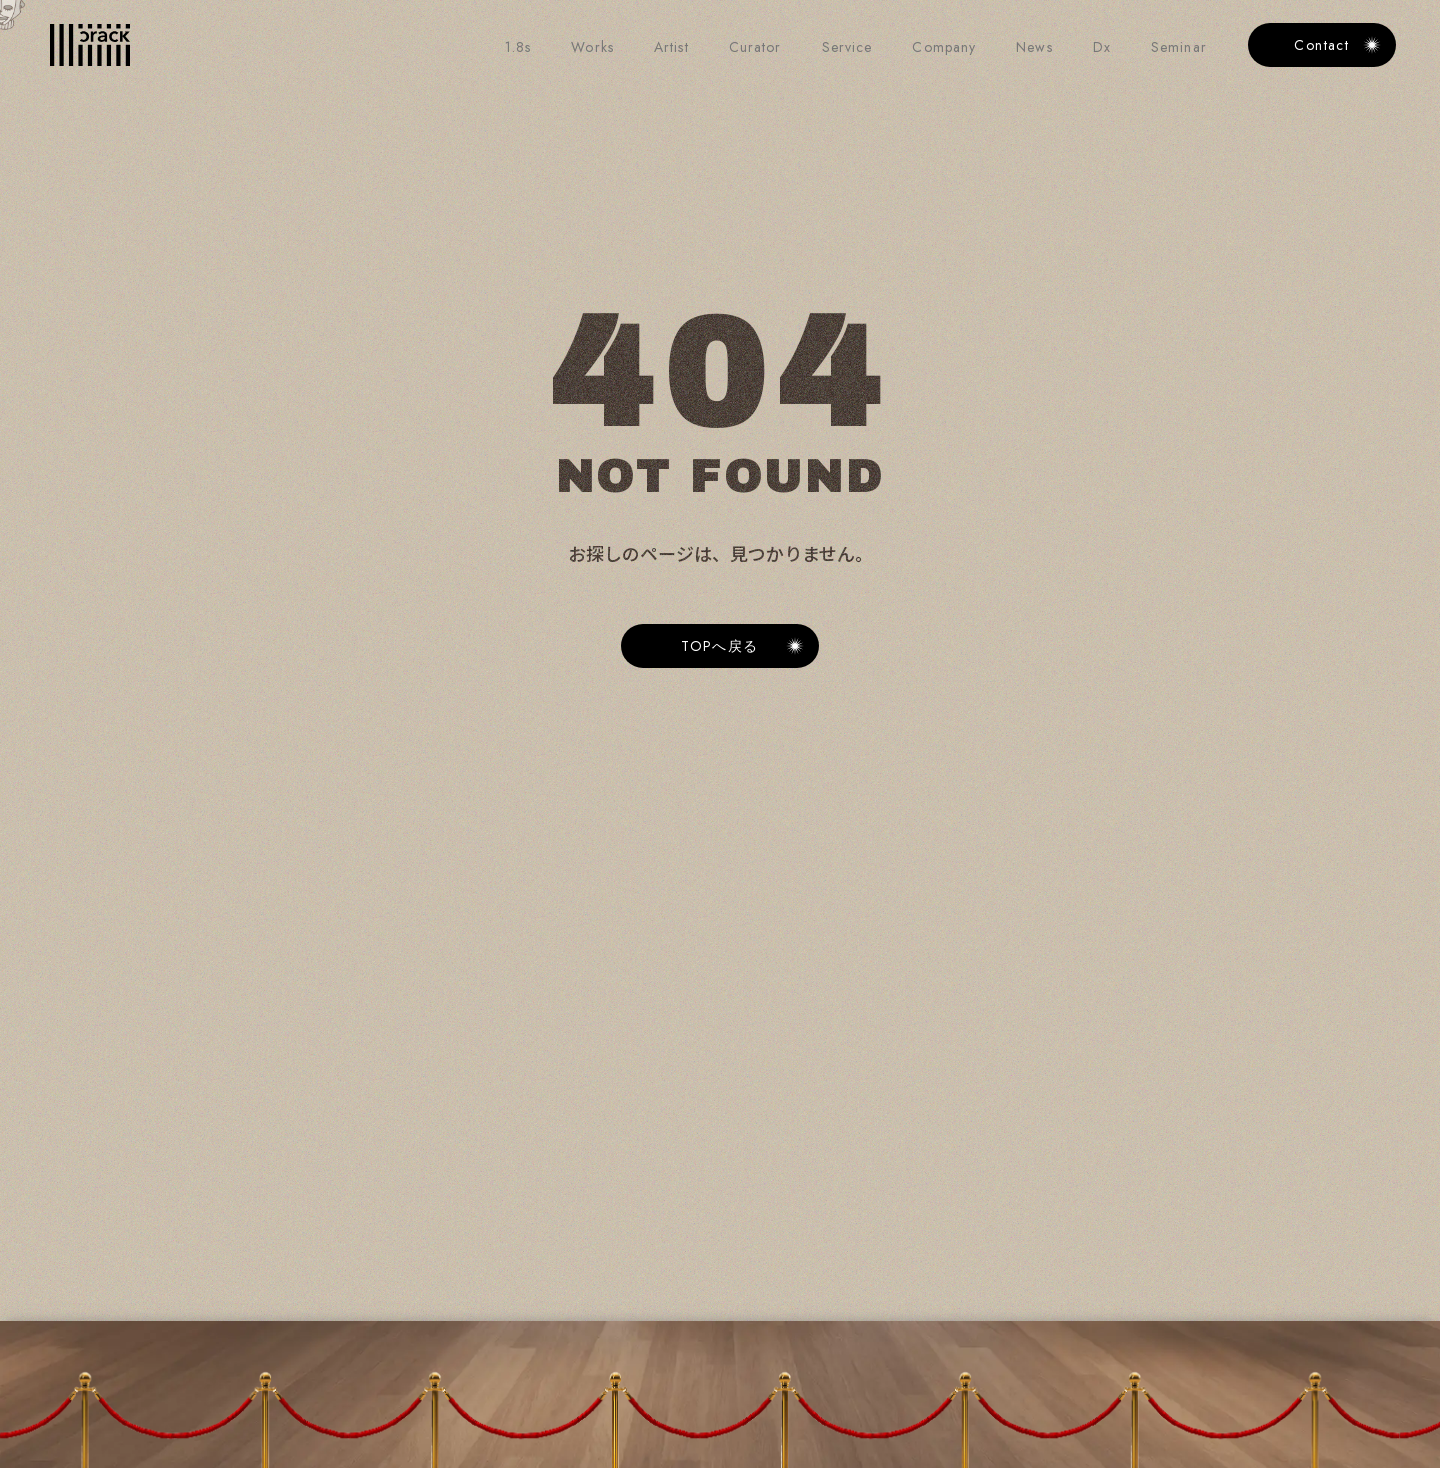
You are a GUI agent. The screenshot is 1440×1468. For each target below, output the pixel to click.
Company (944, 47)
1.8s (518, 47)
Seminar (1179, 47)
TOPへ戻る (720, 646)
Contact (1322, 45)
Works (592, 47)
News (1034, 47)
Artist (671, 47)
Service (847, 47)
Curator (755, 47)
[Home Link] (90, 45)
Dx (1102, 47)
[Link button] (720, 646)
